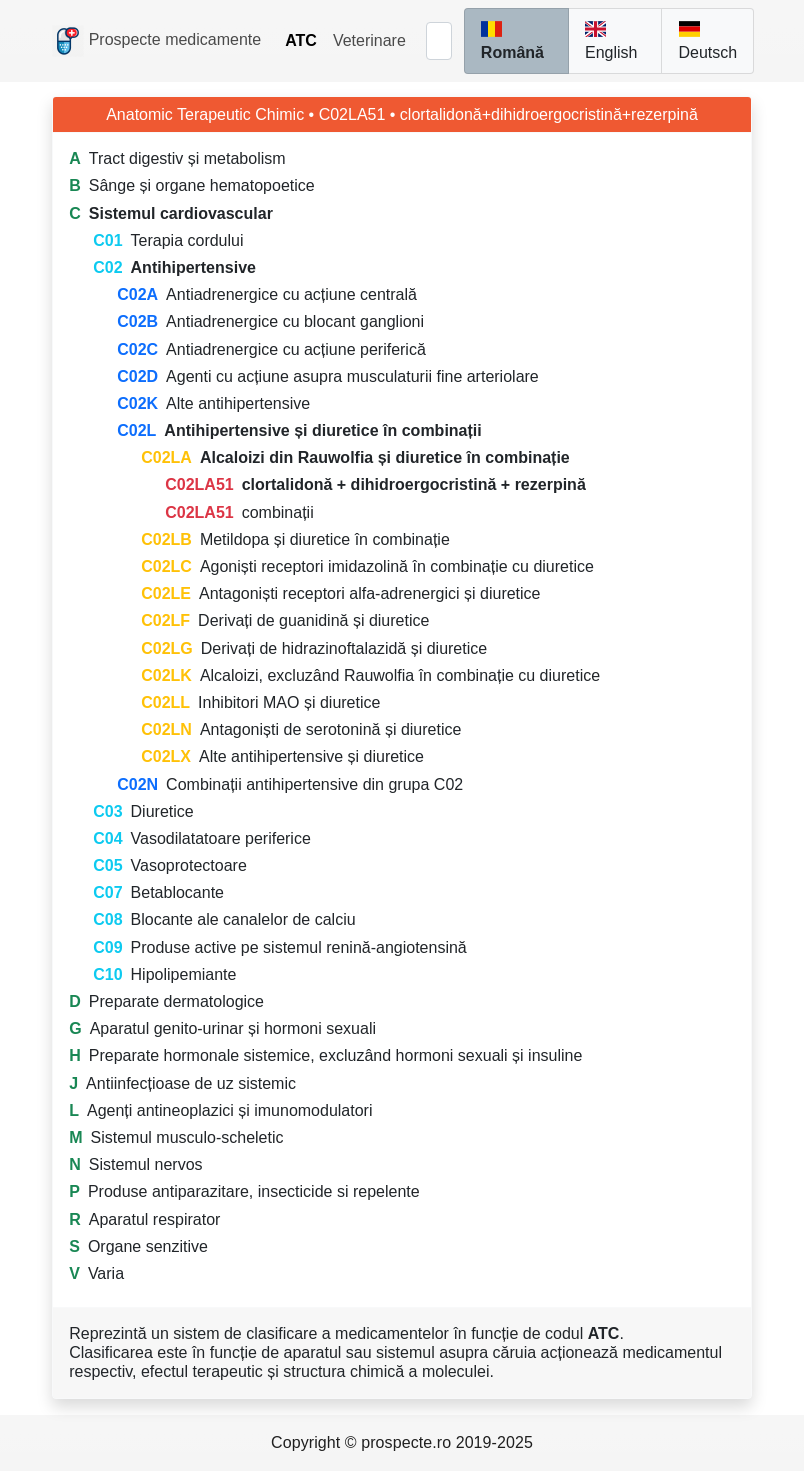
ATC (301, 40)
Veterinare (369, 40)
